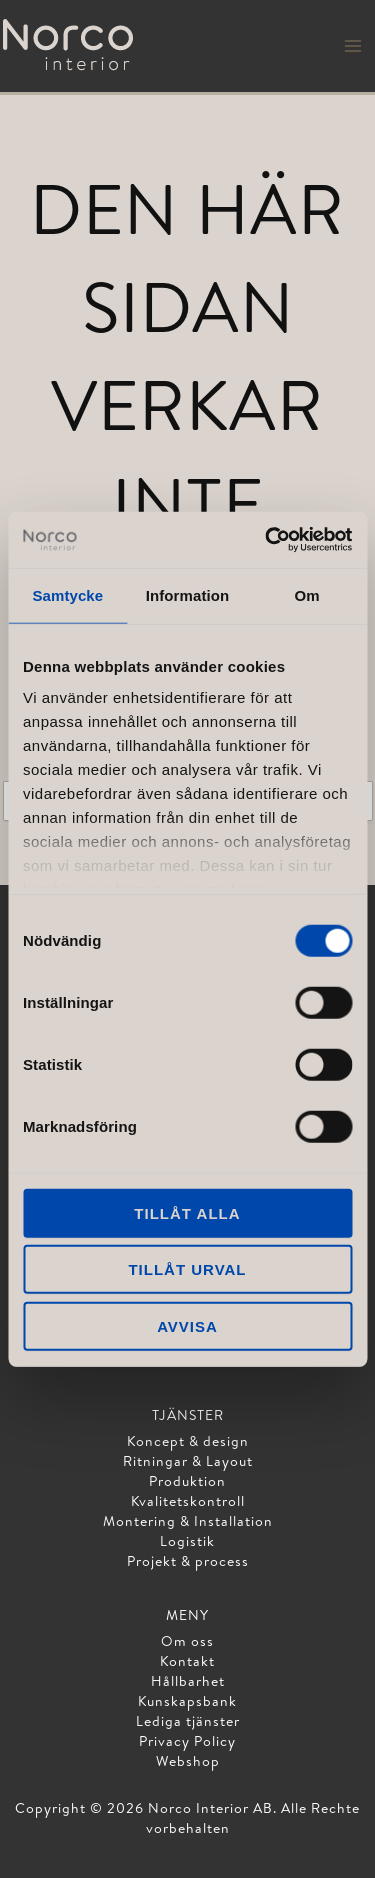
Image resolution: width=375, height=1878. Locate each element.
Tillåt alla (187, 1212)
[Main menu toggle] (353, 46)
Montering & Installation (188, 1521)
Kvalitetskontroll (188, 1501)
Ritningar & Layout (188, 1461)
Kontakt (187, 1661)
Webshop (188, 1761)
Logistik (187, 1541)
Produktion (187, 1481)
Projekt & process (188, 1561)
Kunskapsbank (187, 1701)
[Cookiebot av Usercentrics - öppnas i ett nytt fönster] (267, 540)
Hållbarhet (188, 1681)
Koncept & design (188, 1441)
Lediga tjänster (188, 1721)
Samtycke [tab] (67, 594)
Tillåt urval (187, 1269)
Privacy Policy (187, 1741)
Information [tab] (188, 594)
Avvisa (187, 1325)
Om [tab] (307, 594)
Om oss (187, 1641)
